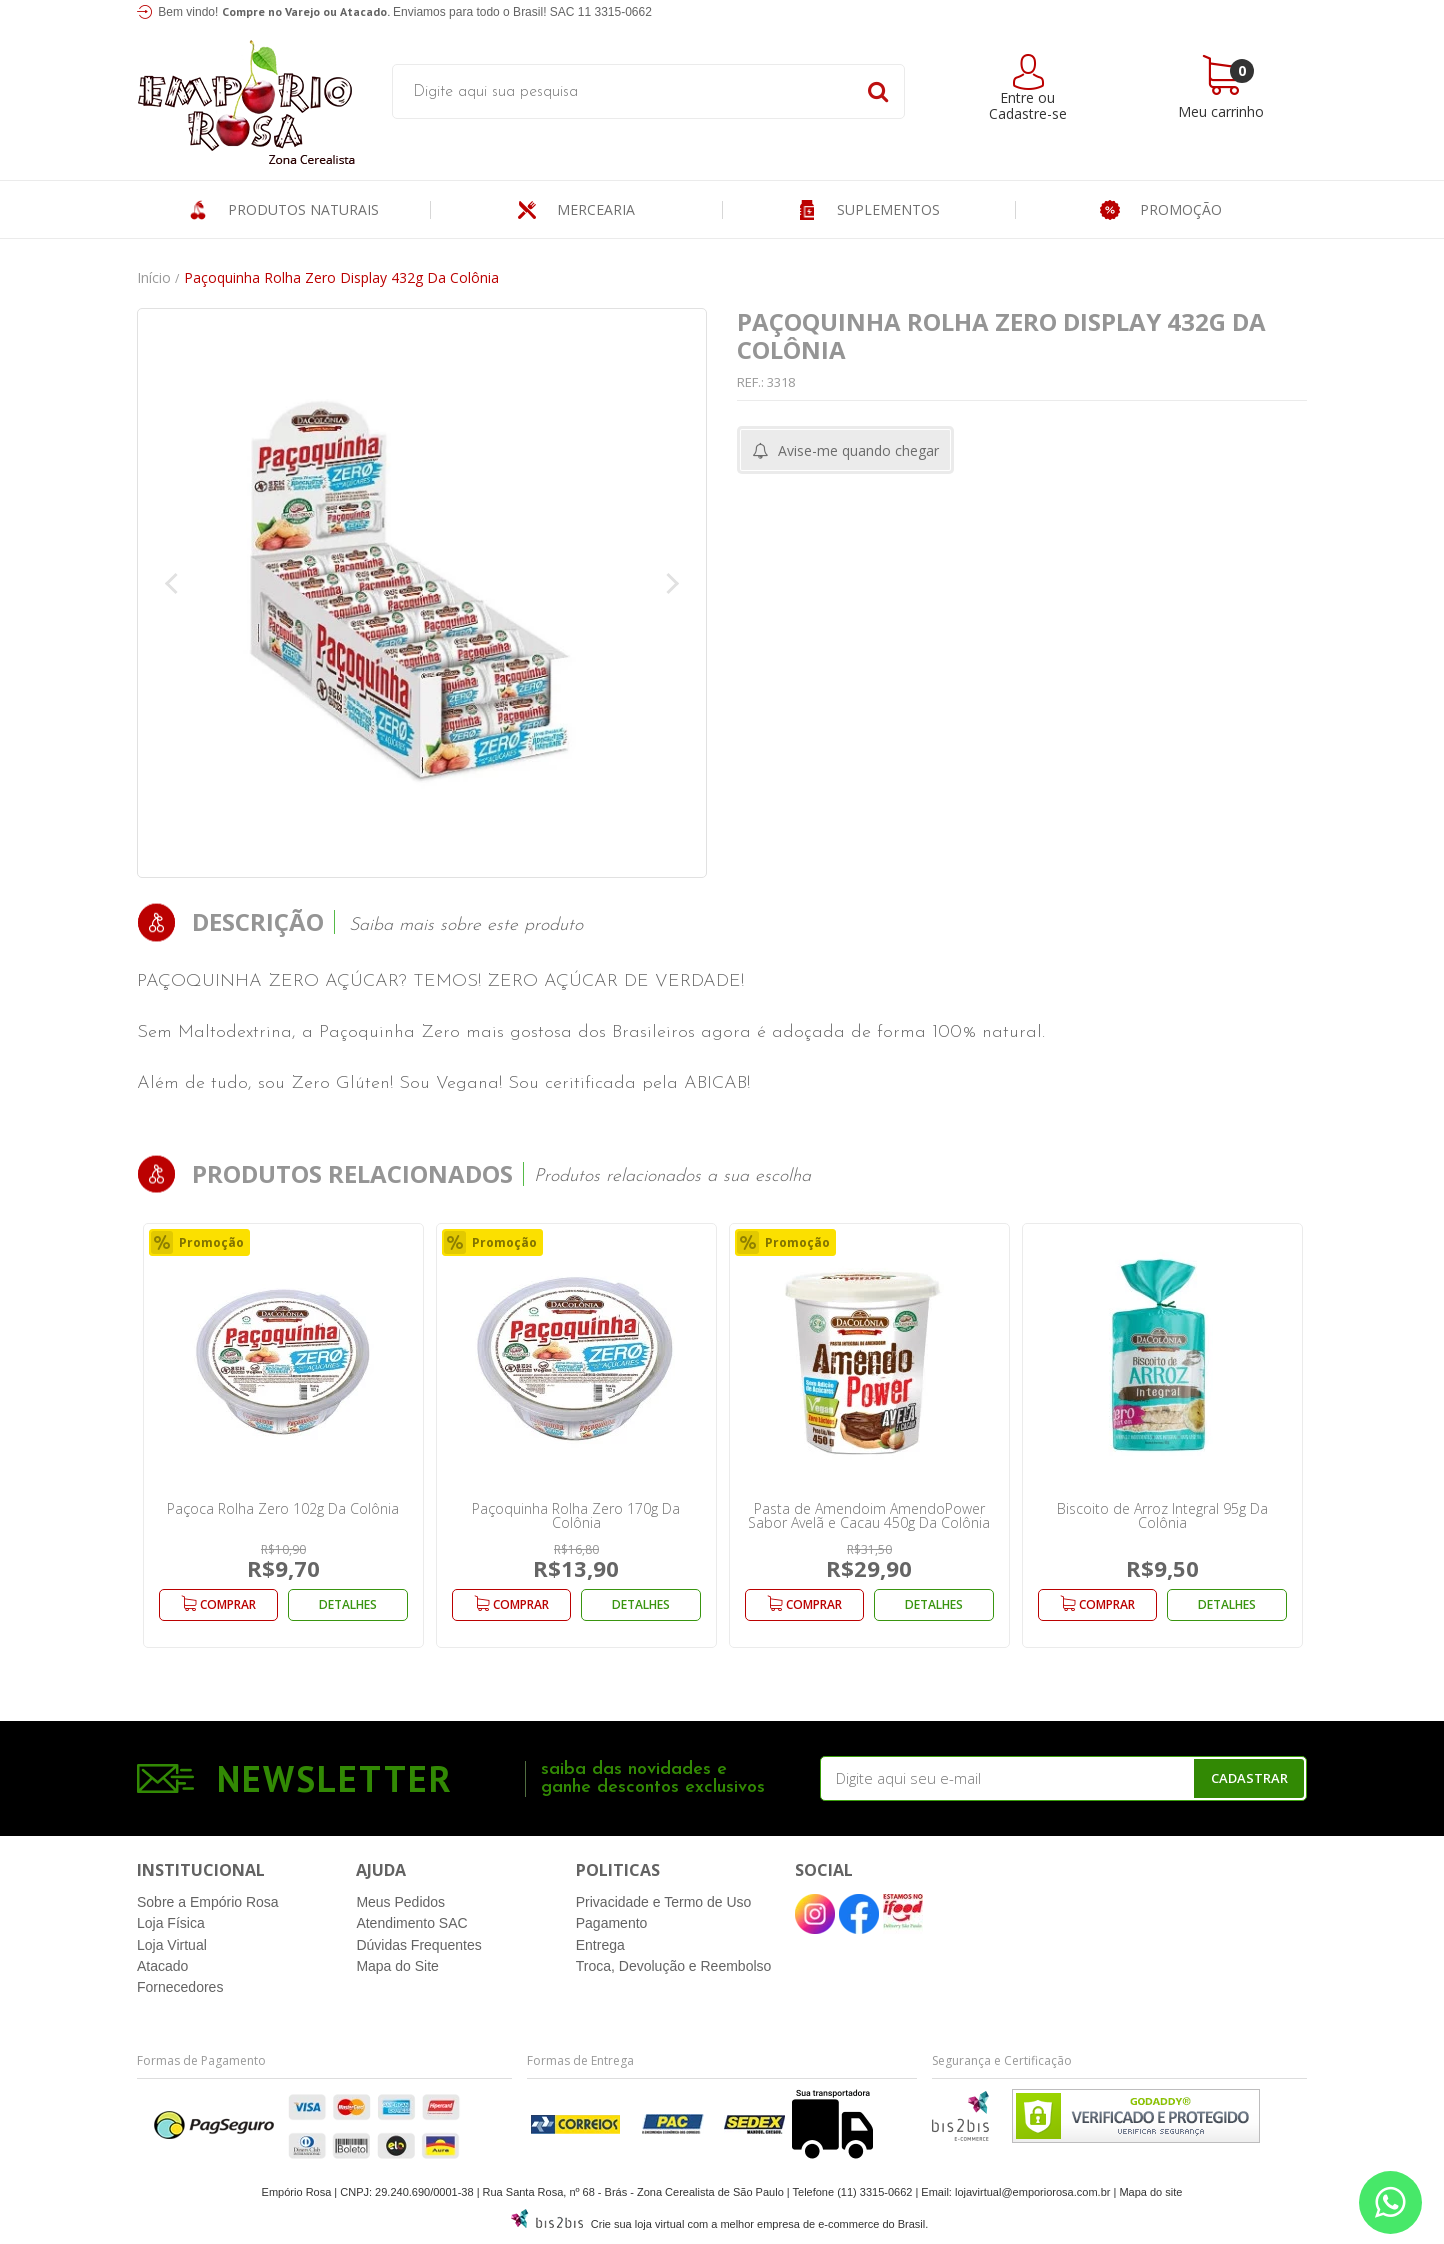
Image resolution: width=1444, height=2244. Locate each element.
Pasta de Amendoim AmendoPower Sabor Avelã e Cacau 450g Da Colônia (869, 1515)
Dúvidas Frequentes (418, 1945)
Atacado (162, 1966)
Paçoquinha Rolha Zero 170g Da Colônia (576, 1515)
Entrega (600, 1945)
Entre (1017, 97)
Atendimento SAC (411, 1923)
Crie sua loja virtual (638, 2224)
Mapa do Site (397, 1966)
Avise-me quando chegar (858, 450)
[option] (283, 1435)
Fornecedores (180, 1987)
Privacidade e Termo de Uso (664, 1902)
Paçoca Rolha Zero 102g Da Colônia (283, 1508)
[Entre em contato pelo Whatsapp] (1390, 2202)
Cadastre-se (1028, 113)
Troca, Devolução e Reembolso (674, 1966)
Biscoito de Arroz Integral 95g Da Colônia (1162, 1515)
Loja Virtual (172, 1945)
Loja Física (171, 1923)
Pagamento (612, 1923)
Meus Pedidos (400, 1902)
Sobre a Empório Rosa (208, 1902)
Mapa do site (1150, 2192)
